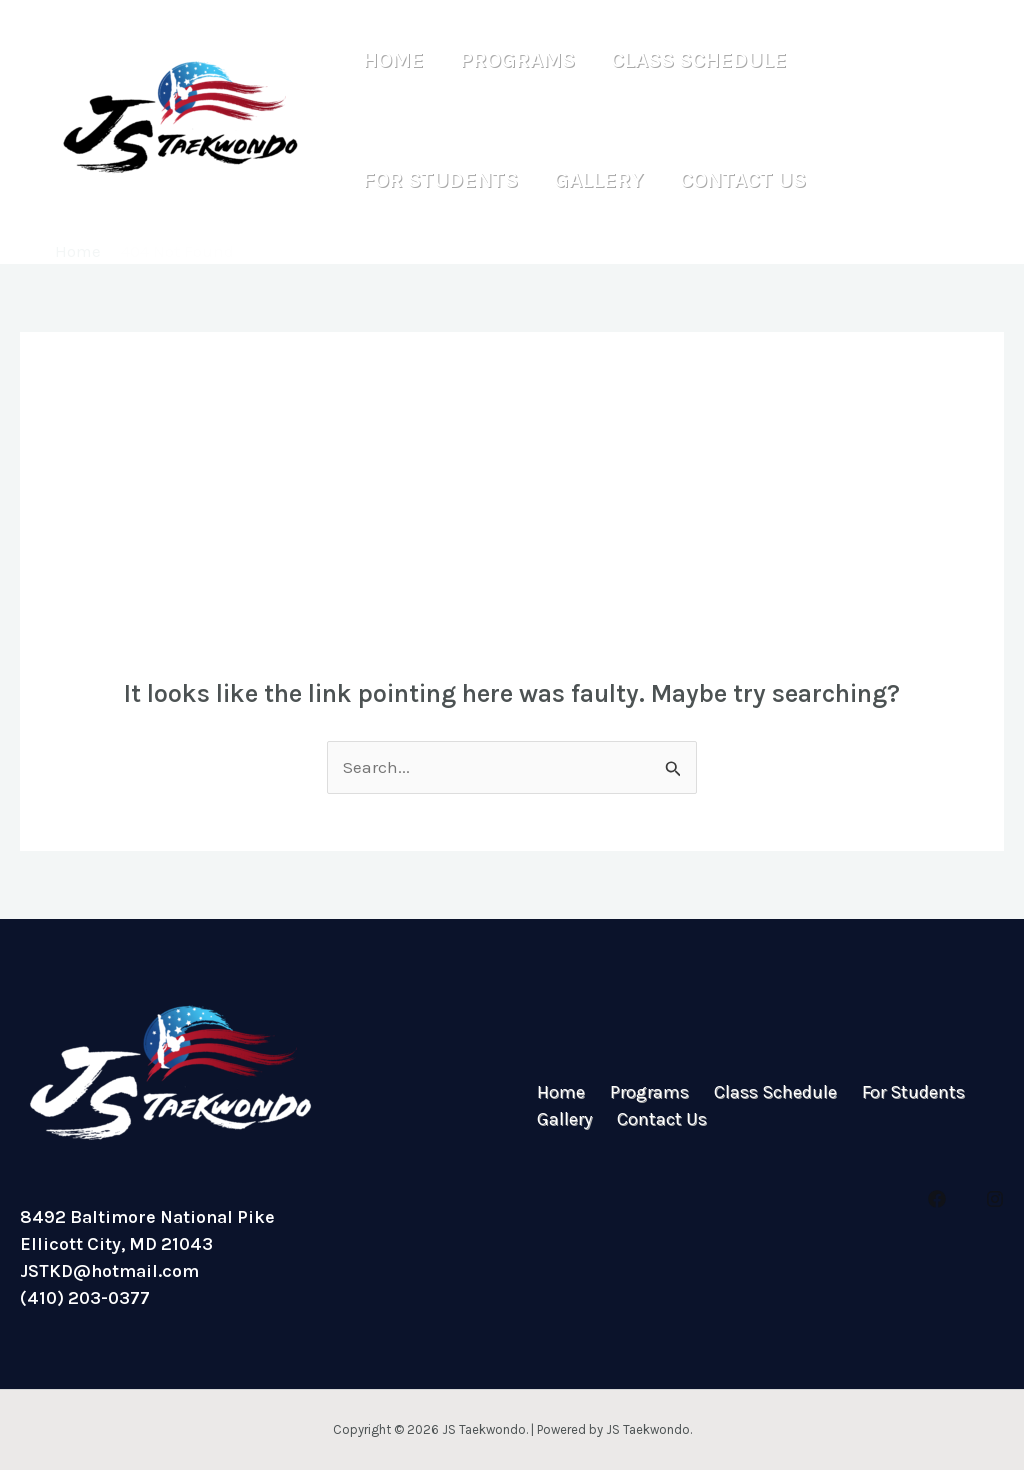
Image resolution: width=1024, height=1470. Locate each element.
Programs (508, 60)
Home (390, 60)
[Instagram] (995, 1199)
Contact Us (728, 180)
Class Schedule (684, 60)
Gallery (590, 180)
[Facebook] (937, 1199)
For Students (437, 180)
